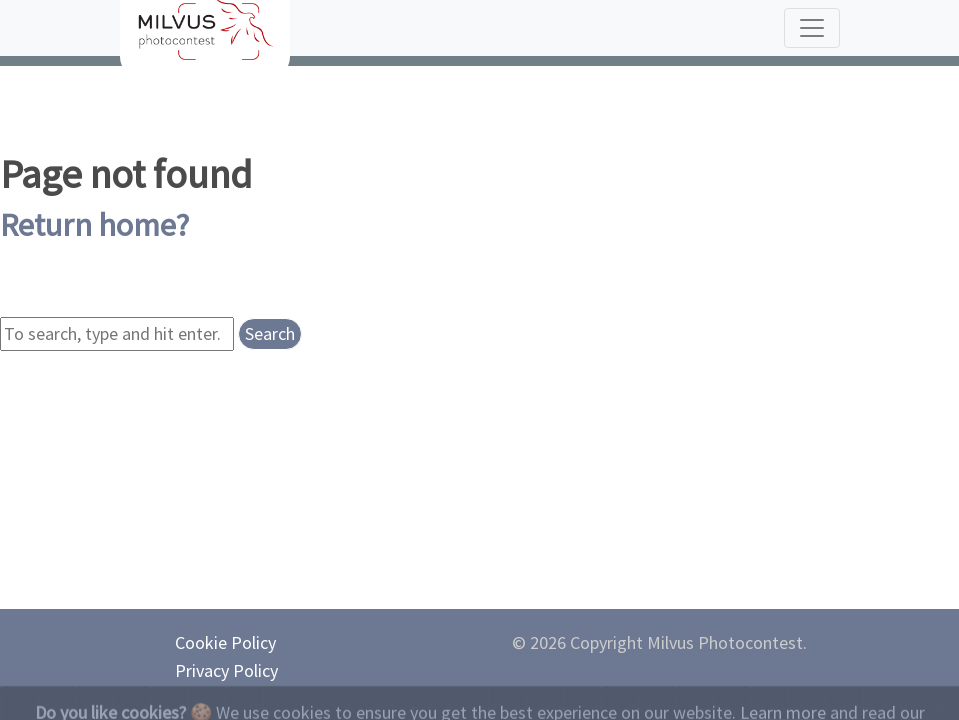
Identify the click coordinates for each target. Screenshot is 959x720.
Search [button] (270, 333)
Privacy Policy (226, 670)
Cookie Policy (225, 642)
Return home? (94, 225)
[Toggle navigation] (812, 28)
